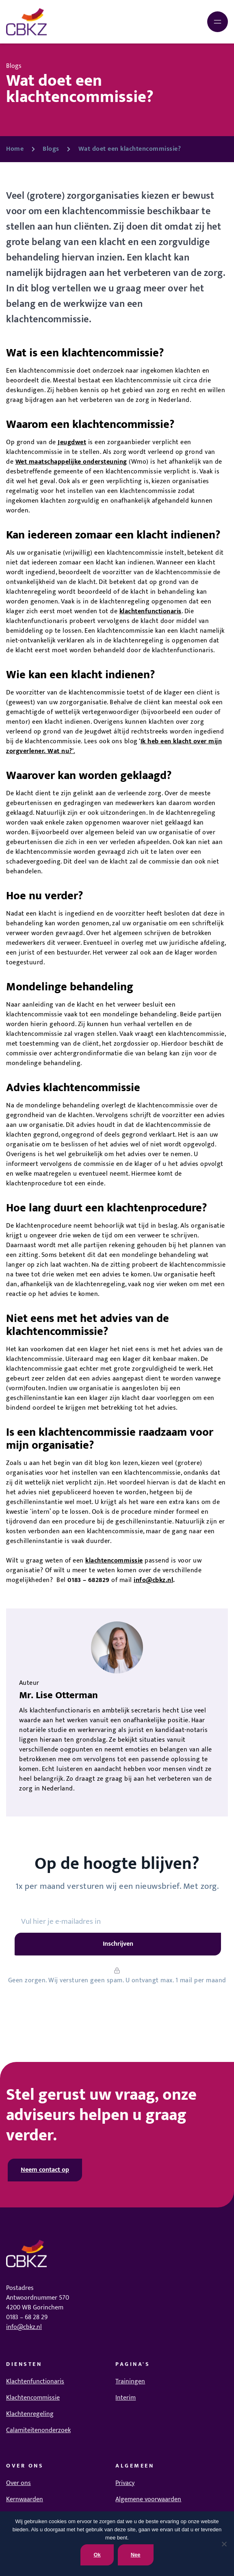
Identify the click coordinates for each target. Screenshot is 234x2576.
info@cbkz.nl (153, 1580)
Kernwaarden (24, 2499)
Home (15, 148)
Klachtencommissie (33, 2397)
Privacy (124, 2483)
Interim (125, 2397)
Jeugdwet (72, 442)
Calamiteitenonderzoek (38, 2430)
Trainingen (130, 2381)
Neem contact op (45, 2169)
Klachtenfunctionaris (35, 2381)
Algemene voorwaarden (148, 2499)
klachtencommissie (114, 1560)
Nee (136, 2555)
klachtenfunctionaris (150, 611)
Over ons (18, 2483)
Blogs (51, 148)
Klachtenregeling (30, 2414)
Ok (96, 2555)
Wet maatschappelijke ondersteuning (71, 461)
